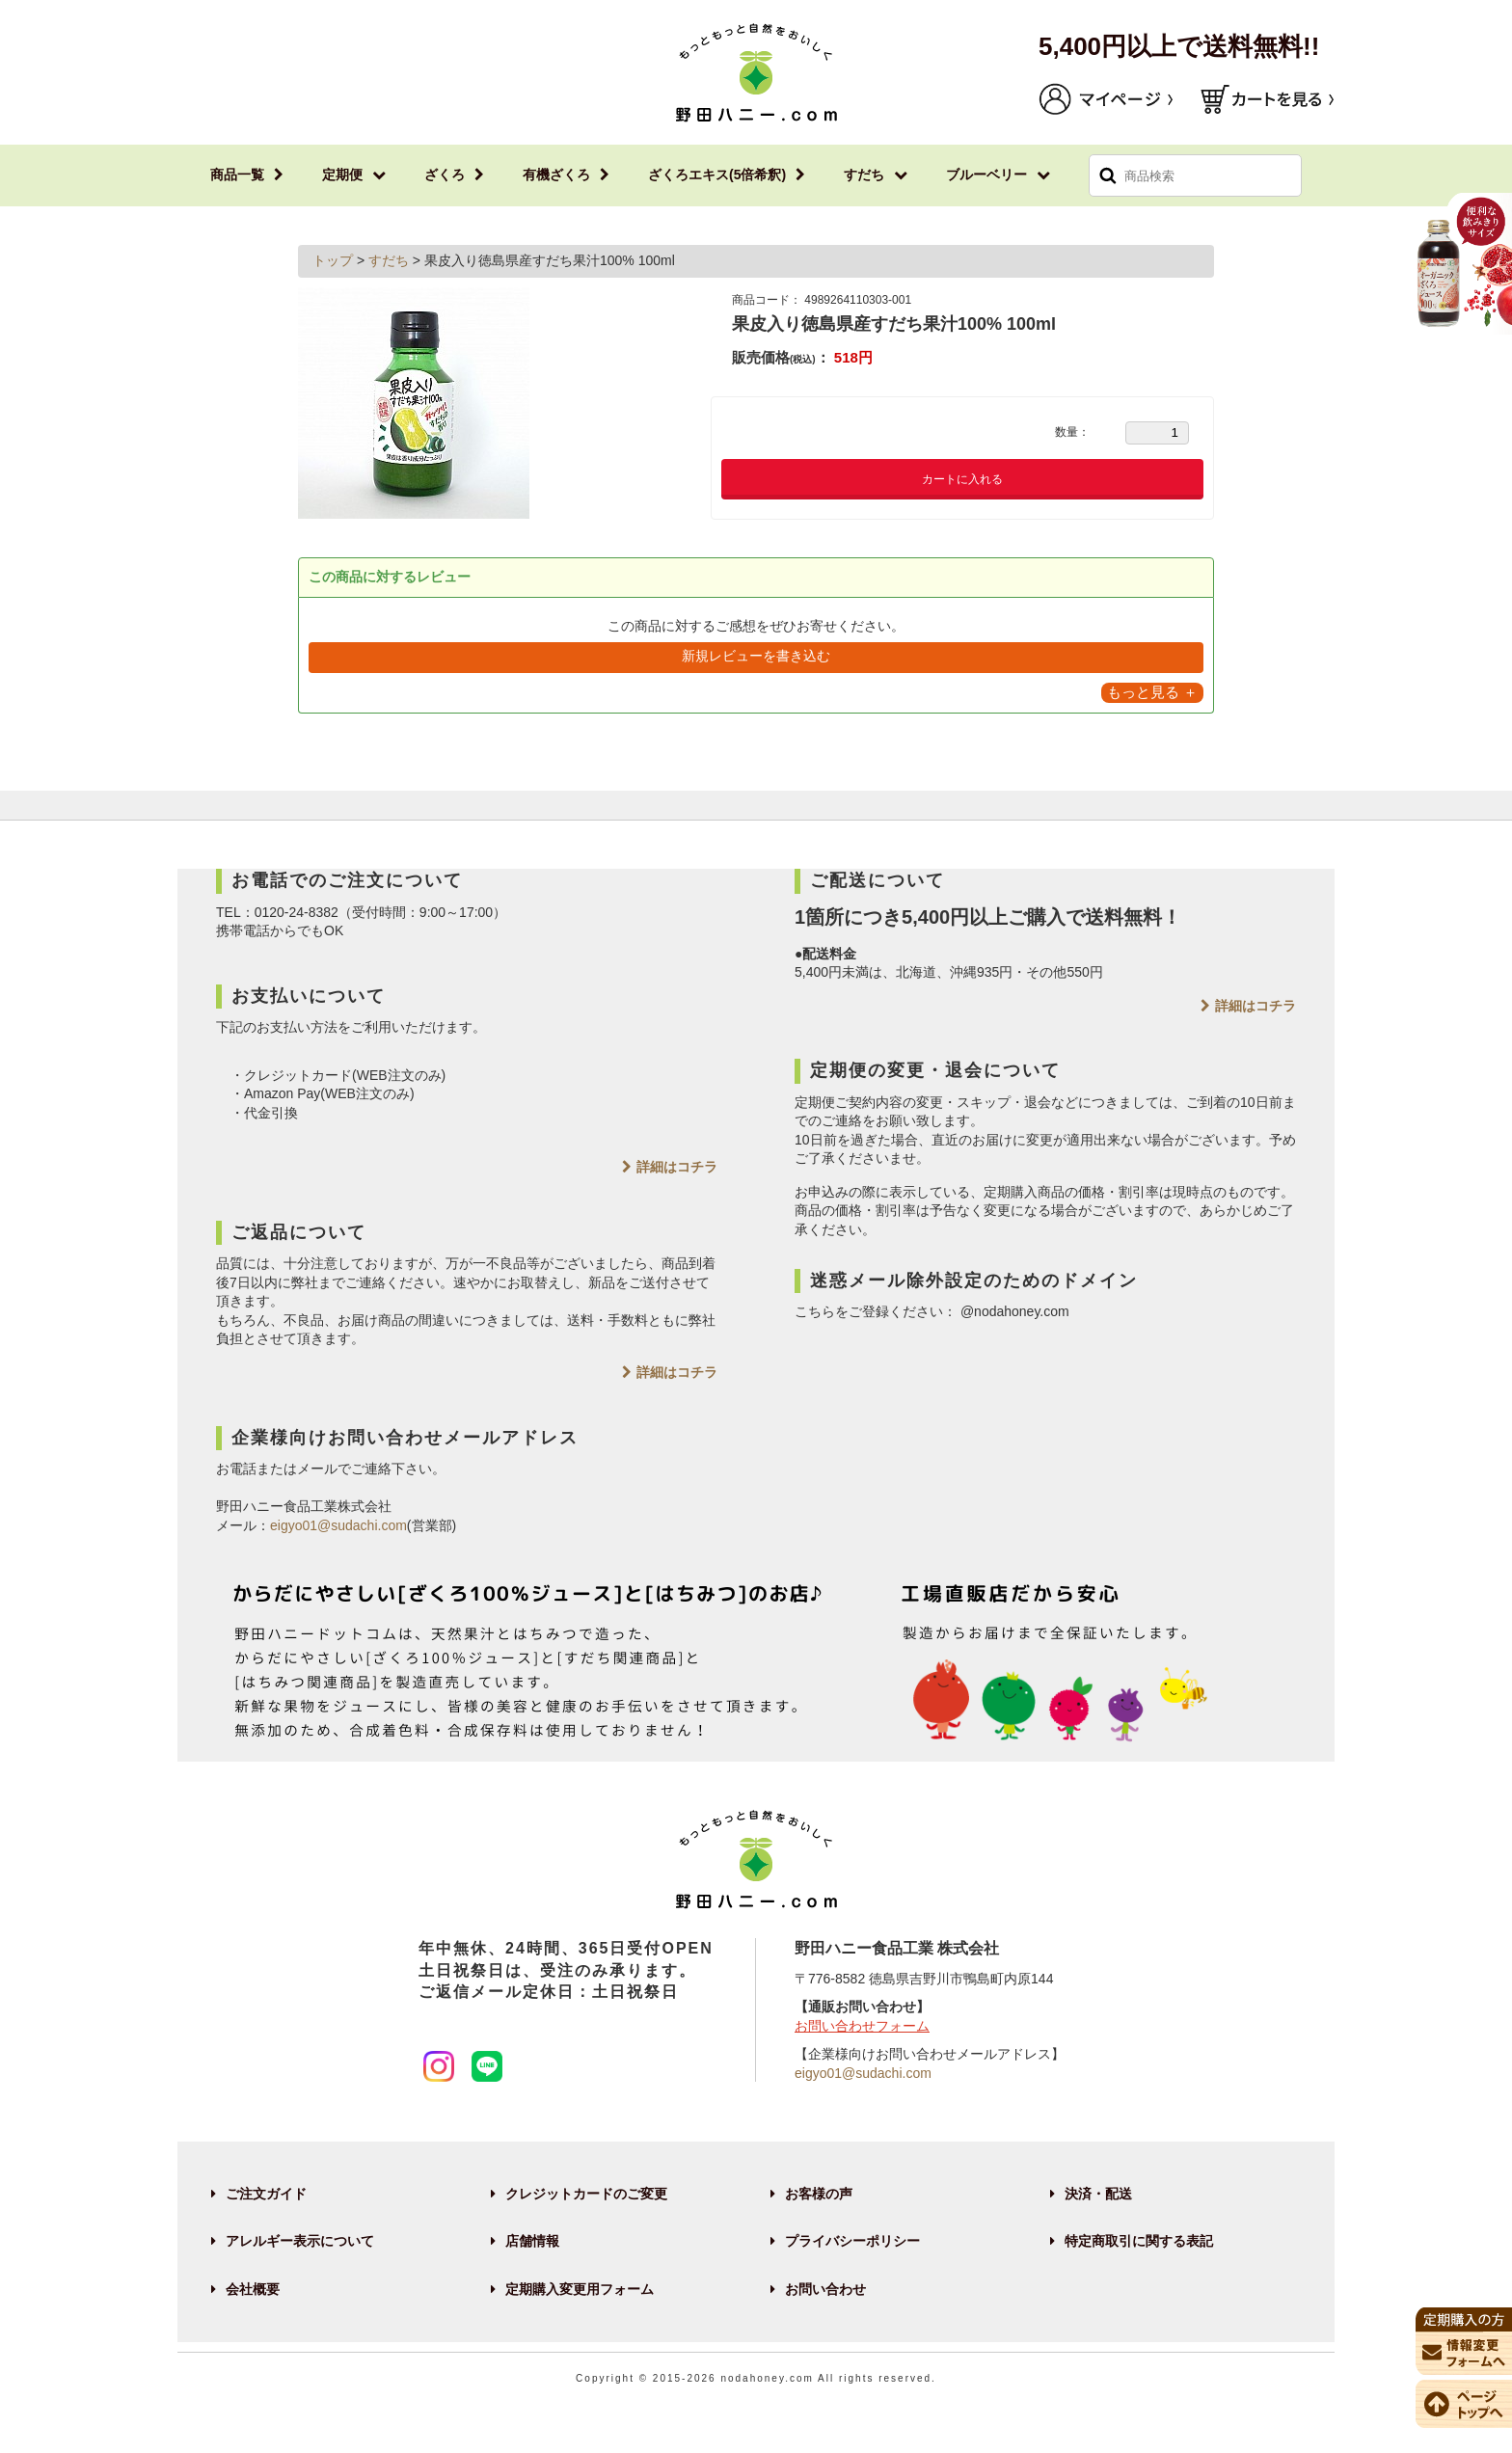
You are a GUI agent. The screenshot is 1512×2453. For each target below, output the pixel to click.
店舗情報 (532, 2241)
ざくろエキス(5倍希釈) (717, 174)
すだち (864, 174)
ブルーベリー (986, 174)
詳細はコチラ (676, 1166)
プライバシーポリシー (852, 2241)
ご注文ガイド (266, 2193)
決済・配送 (1098, 2193)
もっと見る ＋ (1152, 692)
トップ (334, 260)
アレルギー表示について (300, 2241)
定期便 (342, 174)
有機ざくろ (556, 174)
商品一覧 (237, 174)
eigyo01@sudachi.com (338, 1525)
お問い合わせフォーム (862, 2026)
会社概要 (253, 2289)
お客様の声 (818, 2193)
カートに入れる (962, 479)
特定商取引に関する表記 (1139, 2241)
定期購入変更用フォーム (579, 2289)
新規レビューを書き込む (756, 655)
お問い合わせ (825, 2289)
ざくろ (444, 174)
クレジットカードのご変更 (586, 2193)
